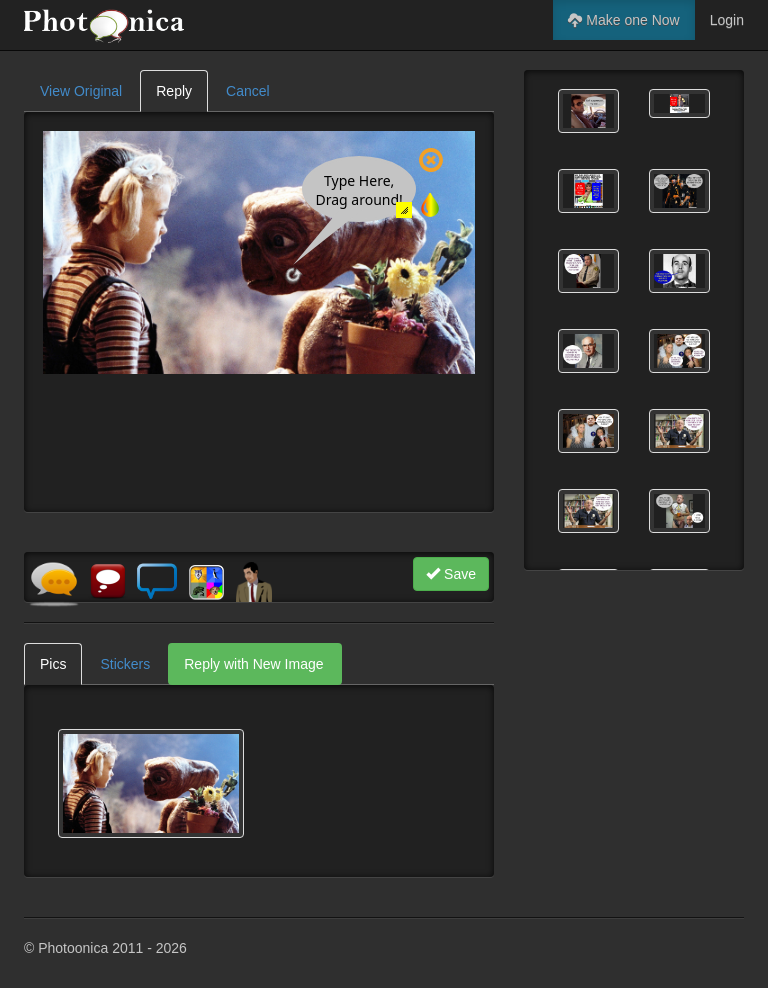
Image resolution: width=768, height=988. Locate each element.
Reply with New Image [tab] (253, 664)
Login (727, 20)
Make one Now (623, 20)
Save (451, 574)
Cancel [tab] (248, 91)
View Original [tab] (81, 91)
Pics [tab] (53, 664)
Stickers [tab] (125, 664)
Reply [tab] (174, 91)
